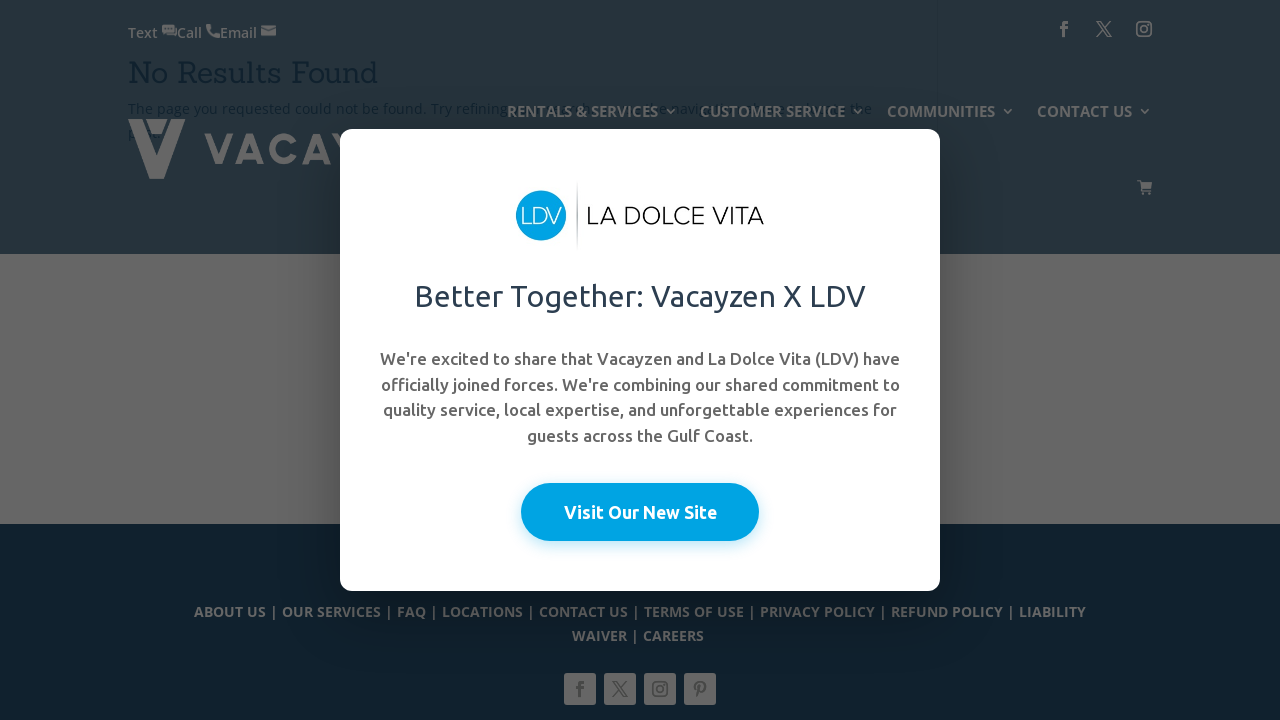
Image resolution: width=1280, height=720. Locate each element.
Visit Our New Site (640, 511)
